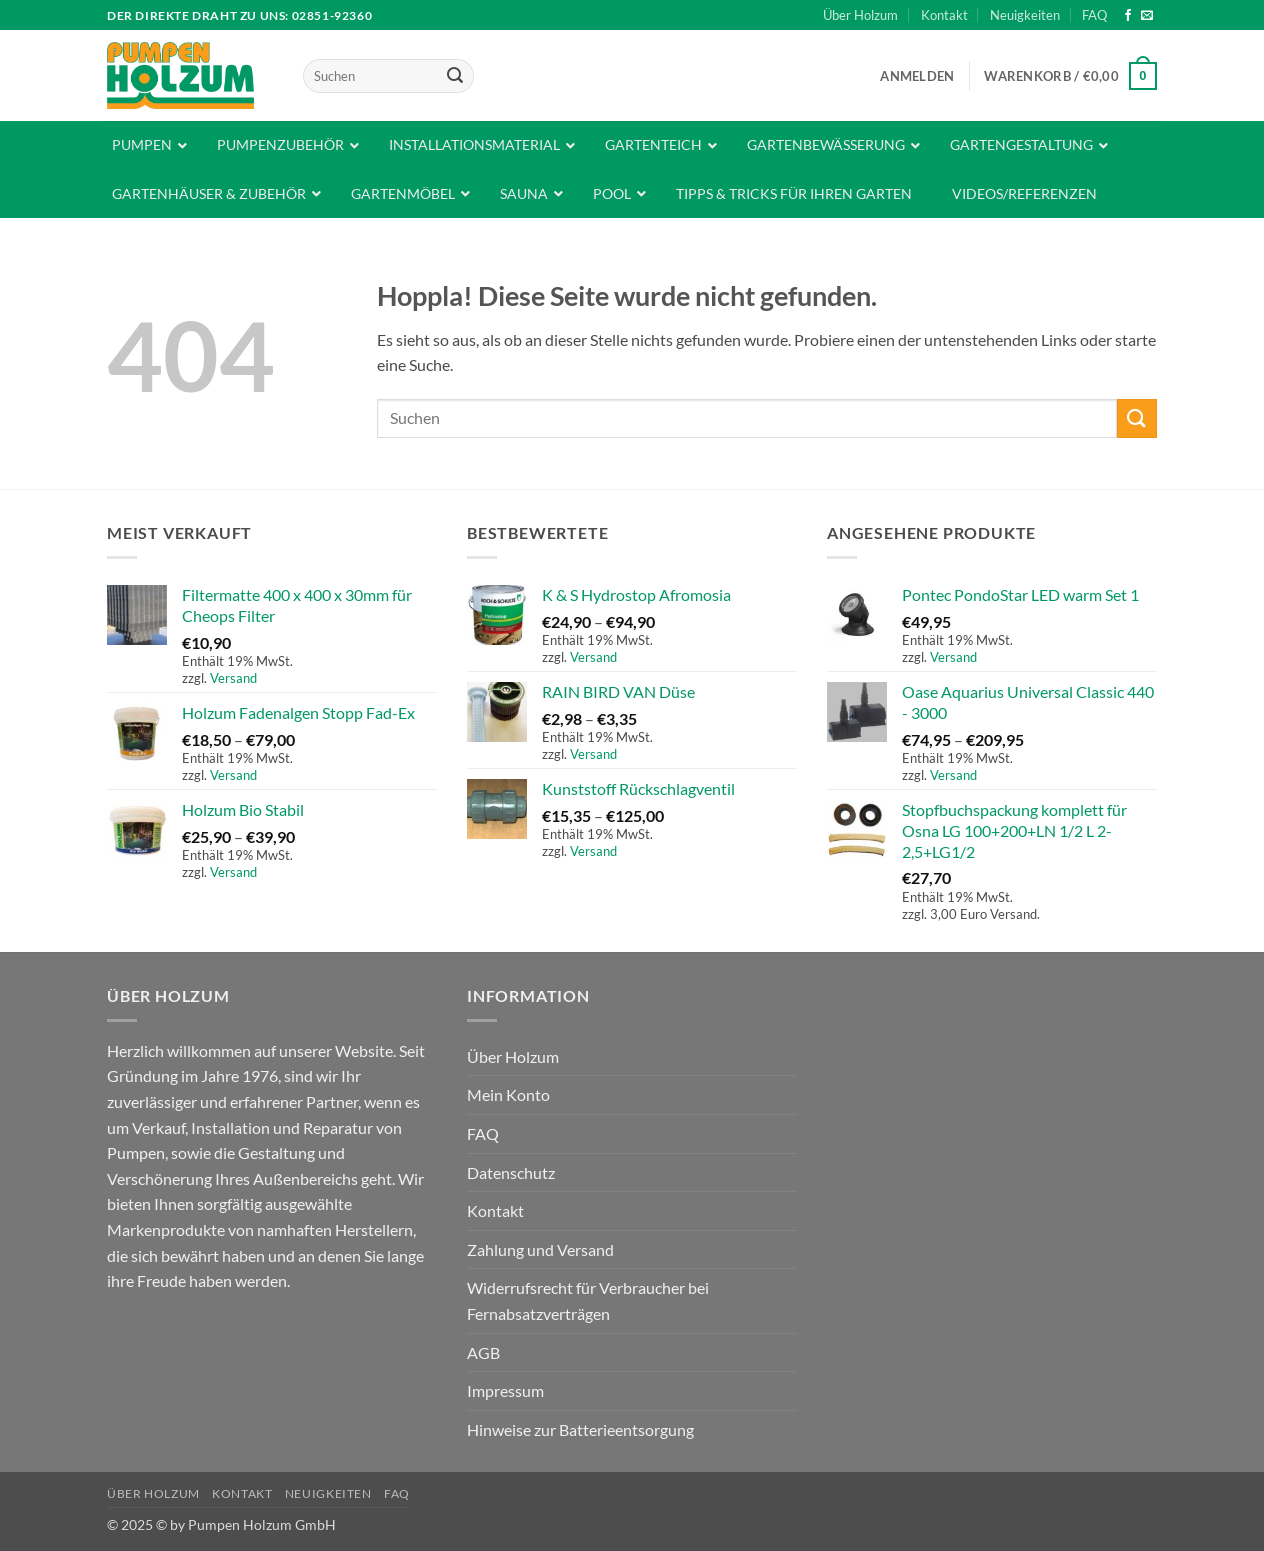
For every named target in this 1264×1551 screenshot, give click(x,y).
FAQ (1094, 15)
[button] (917, 76)
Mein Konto (508, 1094)
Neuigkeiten (1025, 15)
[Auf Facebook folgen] (1128, 16)
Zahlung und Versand (540, 1249)
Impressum (505, 1390)
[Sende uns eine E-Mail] (1147, 16)
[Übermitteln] (455, 76)
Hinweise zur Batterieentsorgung (580, 1429)
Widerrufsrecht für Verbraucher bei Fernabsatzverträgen (588, 1300)
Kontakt (944, 15)
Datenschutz (511, 1172)
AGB (483, 1352)
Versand (233, 678)
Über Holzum (860, 15)
